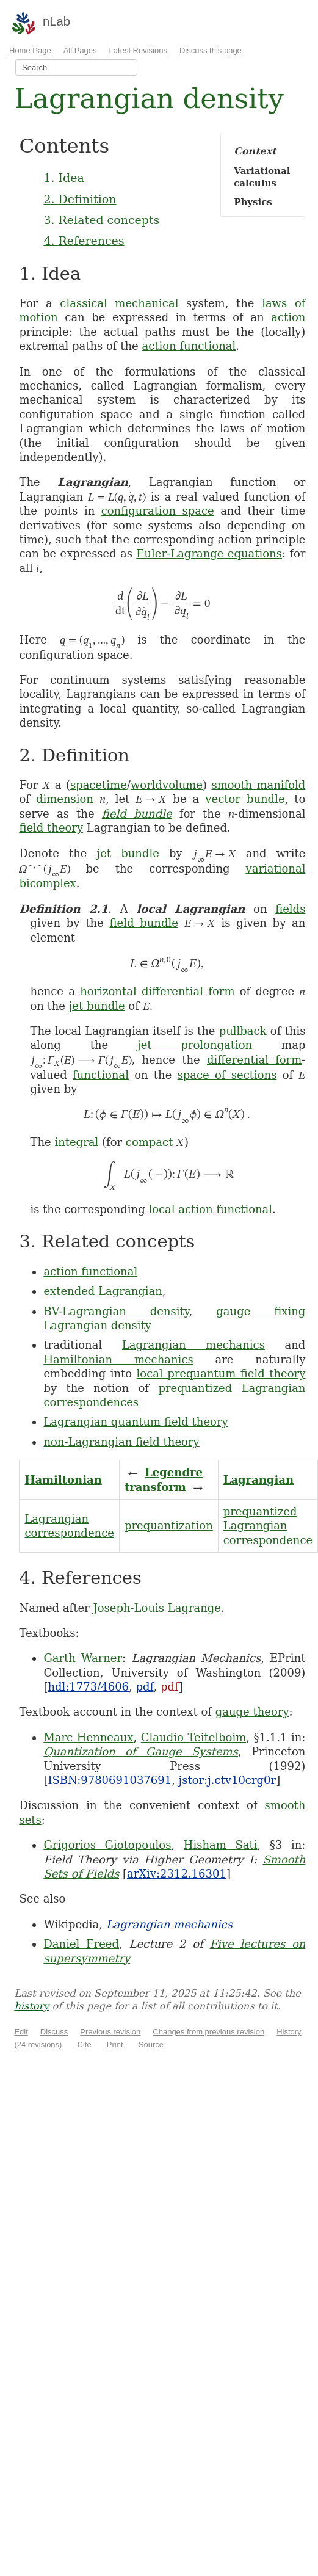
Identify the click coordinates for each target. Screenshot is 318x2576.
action (288, 317)
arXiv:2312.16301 (176, 1873)
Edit (20, 2031)
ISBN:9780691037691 (110, 1780)
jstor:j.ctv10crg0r (227, 1780)
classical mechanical (119, 303)
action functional (189, 345)
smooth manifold (258, 784)
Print (115, 2044)
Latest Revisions (138, 50)
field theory (51, 827)
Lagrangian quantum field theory (135, 1421)
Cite (85, 2044)
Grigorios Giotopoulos (107, 1844)
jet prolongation (194, 1045)
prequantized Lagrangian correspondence (268, 1526)
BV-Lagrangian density (116, 1311)
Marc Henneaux (88, 1737)
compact (149, 1142)
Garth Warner (82, 1658)
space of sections (227, 1074)
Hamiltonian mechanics (118, 1359)
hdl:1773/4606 (88, 1686)
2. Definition (79, 199)
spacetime (98, 784)
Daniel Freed (81, 1943)
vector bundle (244, 799)
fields (290, 908)
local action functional (210, 1209)
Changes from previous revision (208, 2031)
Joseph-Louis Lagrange (157, 1608)
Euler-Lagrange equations (209, 553)
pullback (243, 1031)
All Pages (80, 50)
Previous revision (110, 2031)
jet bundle (128, 853)
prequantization (169, 1525)
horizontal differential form (157, 991)
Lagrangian (258, 1479)
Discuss (54, 2031)
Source (151, 2044)
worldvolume (167, 784)
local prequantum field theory (221, 1373)
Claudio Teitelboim (193, 1737)
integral (76, 1142)
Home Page (30, 50)
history (31, 2006)
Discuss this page (210, 50)
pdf (145, 1686)
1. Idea (63, 177)
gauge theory (252, 1711)
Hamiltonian (62, 1479)
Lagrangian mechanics (193, 1344)
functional (101, 1074)
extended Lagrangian (102, 1291)
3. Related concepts (101, 220)
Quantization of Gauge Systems (140, 1751)
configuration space (157, 510)
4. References (83, 240)
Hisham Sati (221, 1844)
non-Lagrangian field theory (121, 1441)
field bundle (137, 813)
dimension (64, 799)
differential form (254, 1059)
